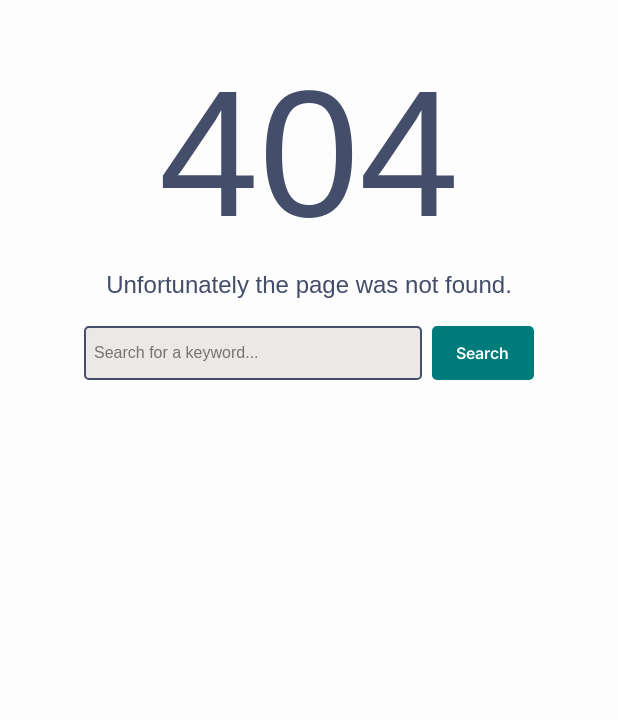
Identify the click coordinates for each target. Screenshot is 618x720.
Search (482, 353)
